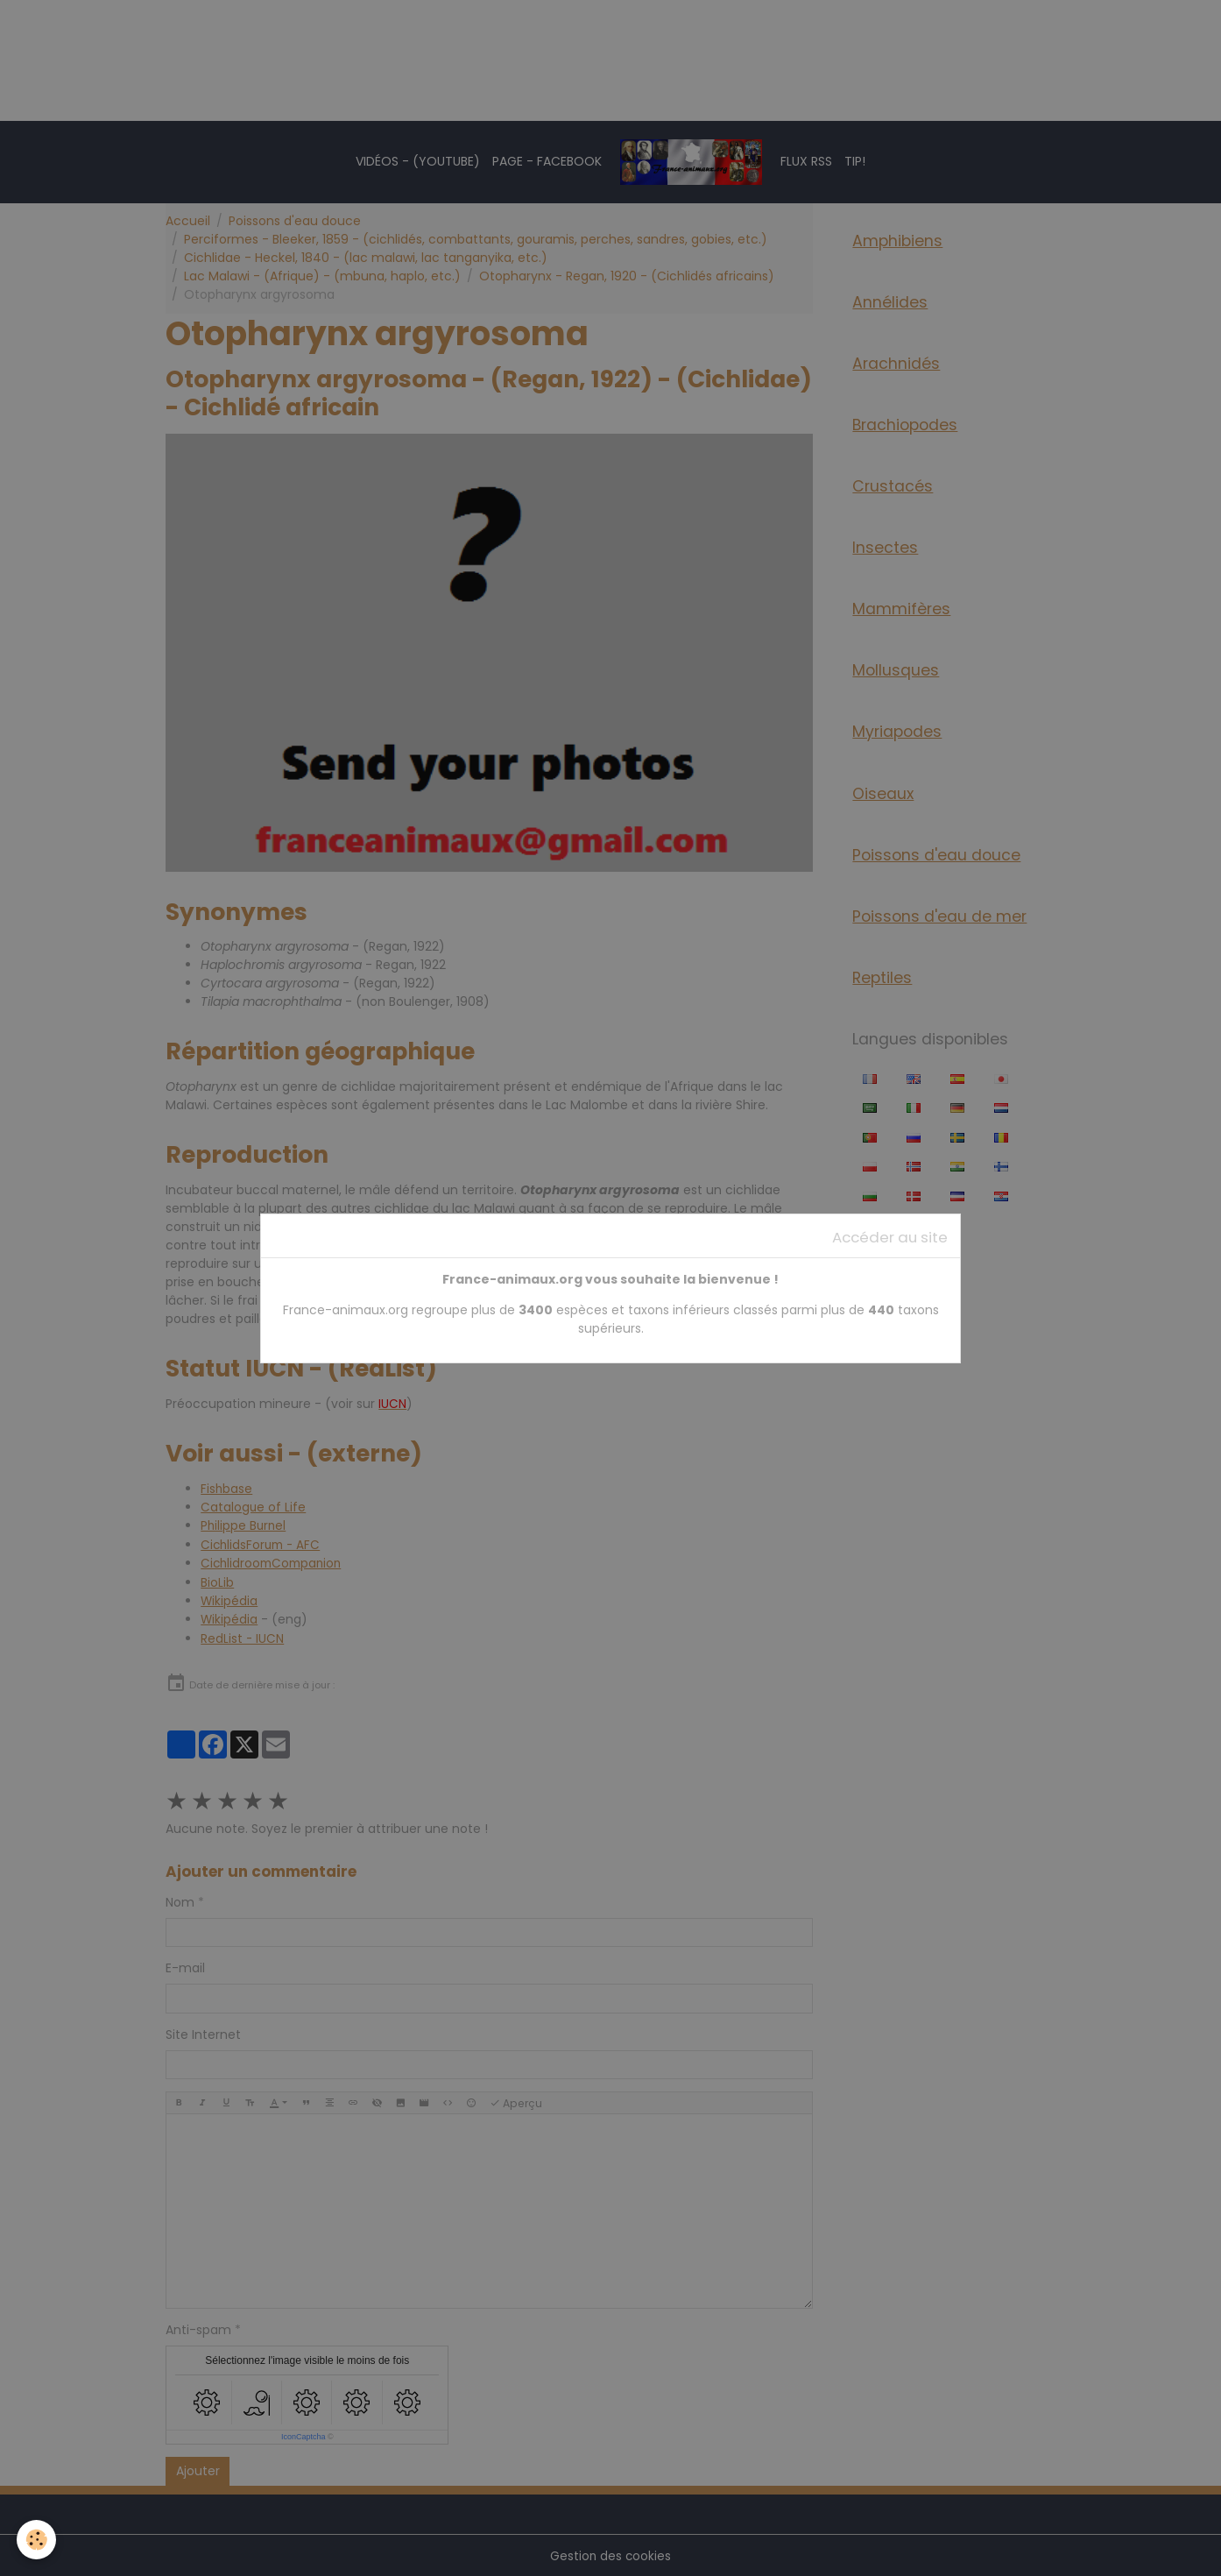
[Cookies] (37, 2539)
